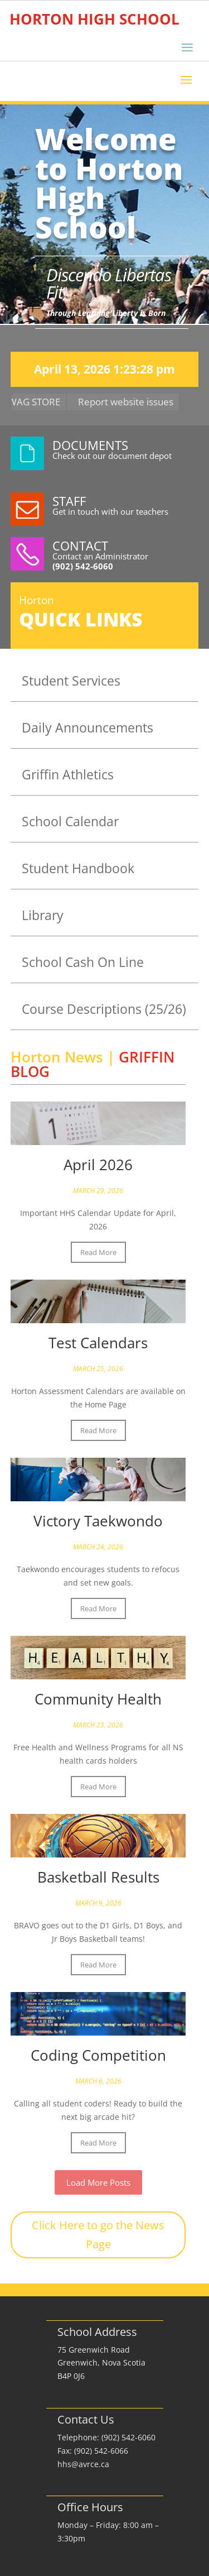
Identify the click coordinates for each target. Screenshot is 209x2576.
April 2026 (98, 1165)
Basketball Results (98, 1877)
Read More (98, 1252)
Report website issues (129, 401)
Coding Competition (98, 2055)
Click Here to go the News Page (98, 2235)
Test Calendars (98, 1343)
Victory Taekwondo (98, 1521)
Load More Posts (98, 2182)
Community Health (98, 1699)
